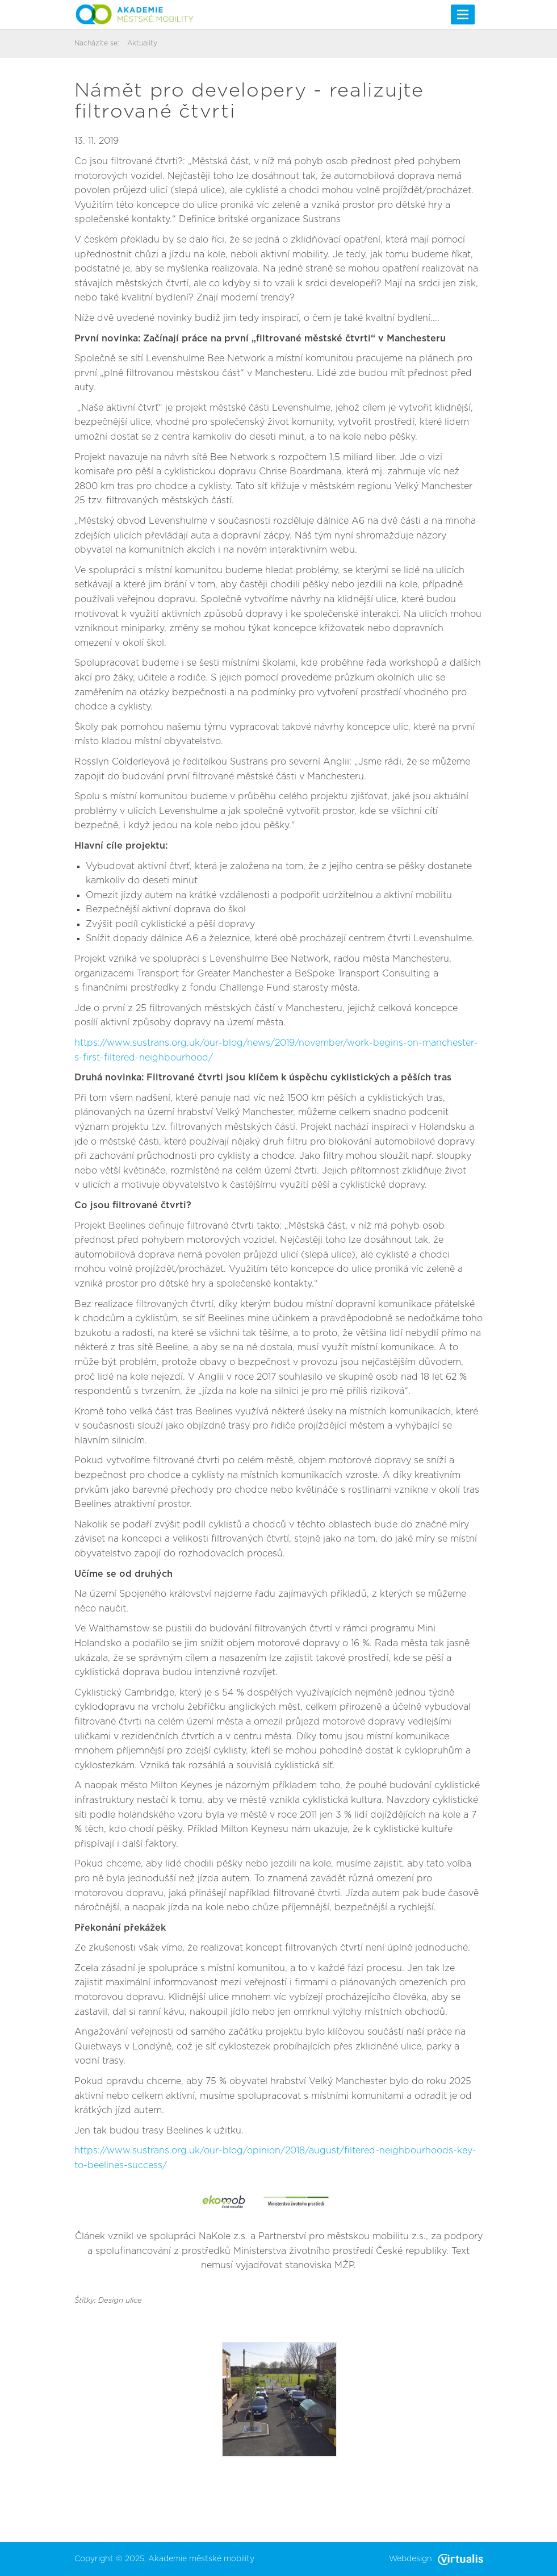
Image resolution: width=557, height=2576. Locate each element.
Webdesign (436, 2559)
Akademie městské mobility (201, 2559)
